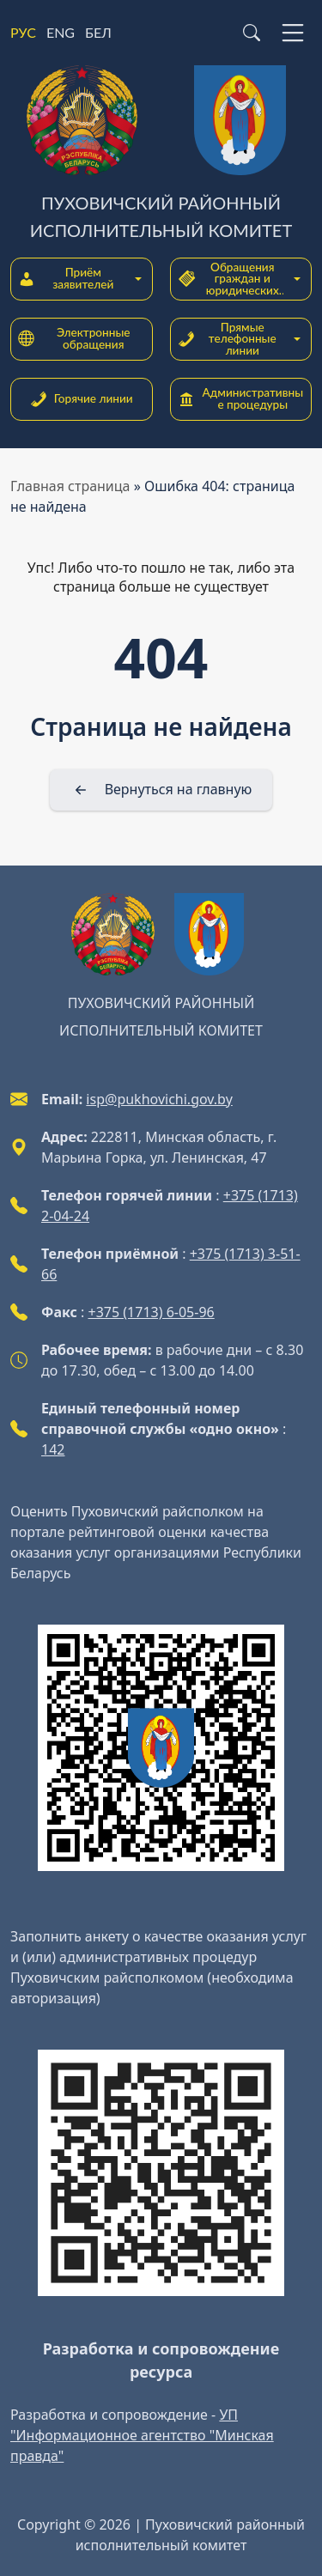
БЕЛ (98, 32)
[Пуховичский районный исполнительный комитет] (161, 154)
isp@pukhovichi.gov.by (159, 1099)
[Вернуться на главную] (161, 790)
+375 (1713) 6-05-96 (151, 1312)
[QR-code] (161, 1748)
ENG (60, 32)
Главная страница (70, 486)
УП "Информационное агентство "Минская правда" (142, 2435)
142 (52, 1449)
